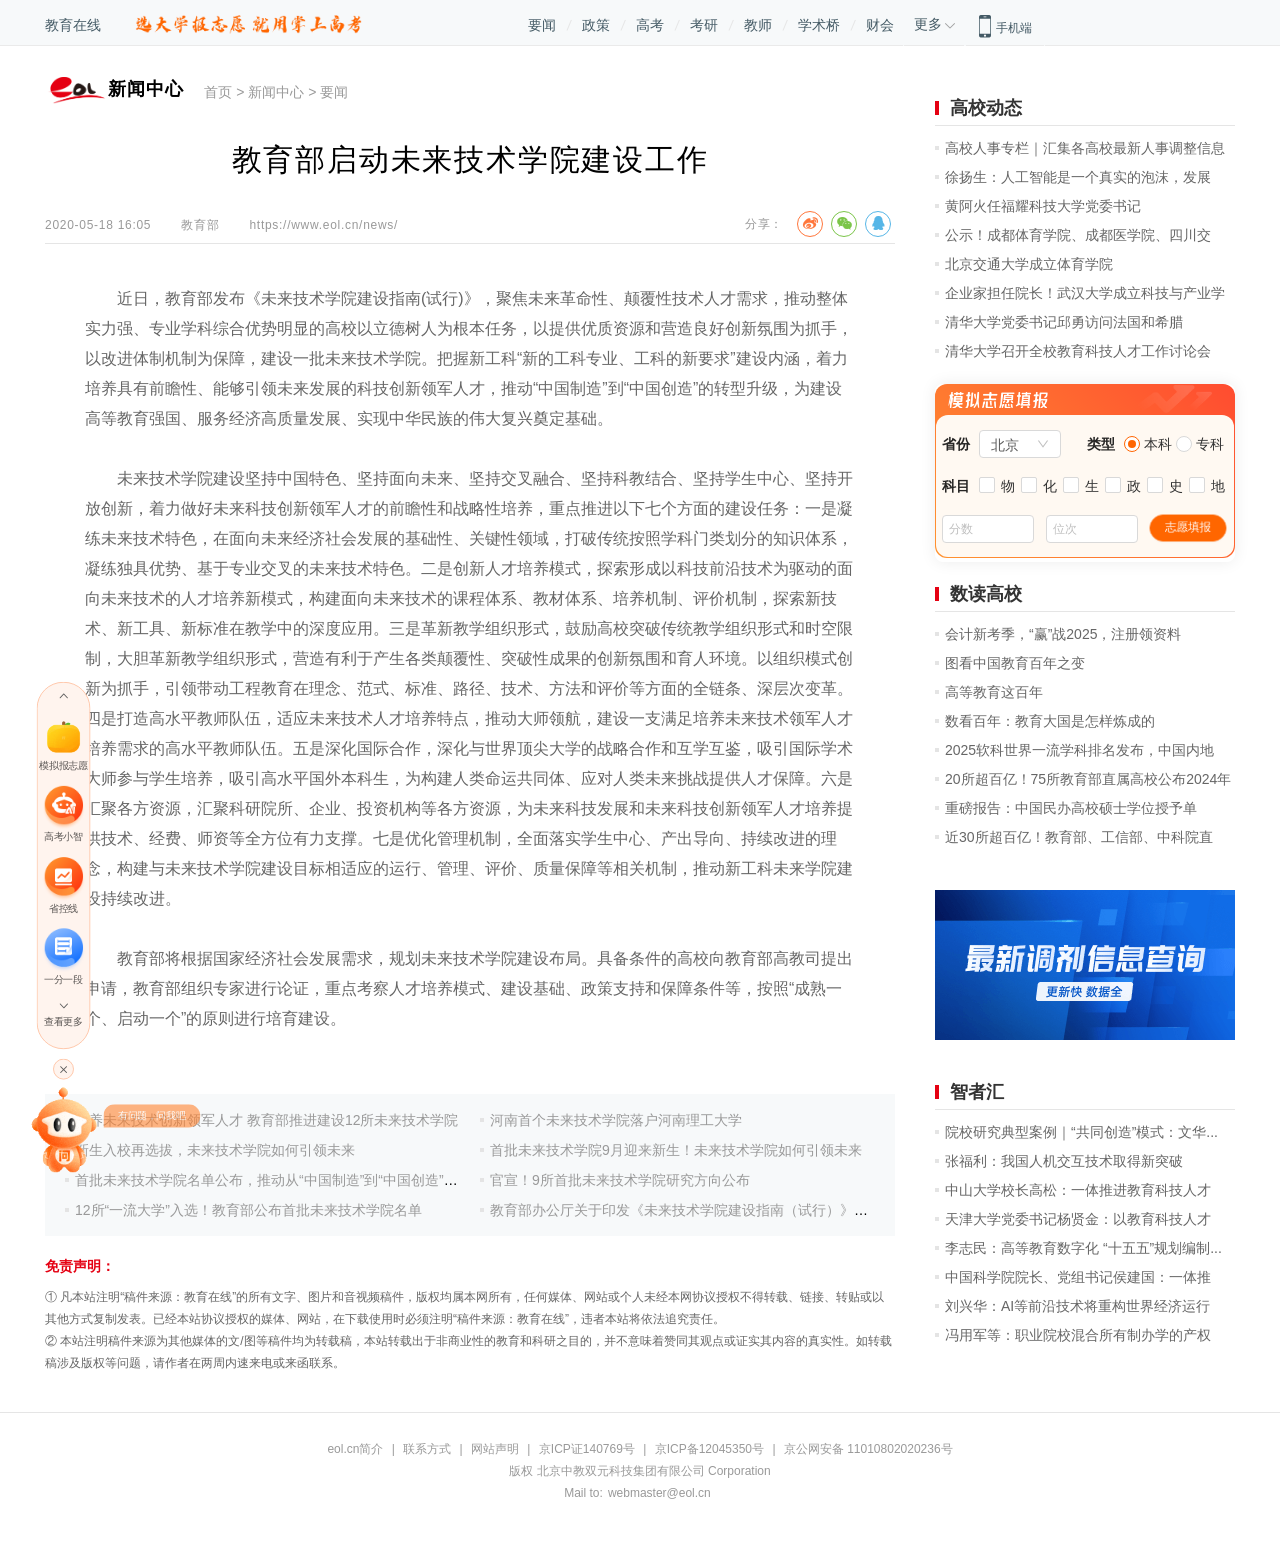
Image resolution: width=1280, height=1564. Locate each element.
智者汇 (977, 1092)
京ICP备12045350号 (709, 1449)
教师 (758, 25)
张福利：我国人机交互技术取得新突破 (1064, 1161)
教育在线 (73, 25)
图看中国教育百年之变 (1015, 663)
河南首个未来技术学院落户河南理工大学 (616, 1120)
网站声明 (495, 1449)
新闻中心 (276, 92)
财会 (880, 25)
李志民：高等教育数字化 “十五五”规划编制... (1083, 1248)
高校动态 (986, 108)
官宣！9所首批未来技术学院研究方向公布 (620, 1180)
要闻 (542, 25)
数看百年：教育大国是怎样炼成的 (1050, 721)
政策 (596, 25)
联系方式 (427, 1449)
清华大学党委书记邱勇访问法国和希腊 (1064, 322)
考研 (704, 25)
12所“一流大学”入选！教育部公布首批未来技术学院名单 (248, 1210)
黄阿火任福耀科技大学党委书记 (1043, 206)
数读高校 (986, 594)
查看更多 (63, 1021)
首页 (218, 92)
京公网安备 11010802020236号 (868, 1449)
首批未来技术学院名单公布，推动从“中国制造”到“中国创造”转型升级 (287, 1180)
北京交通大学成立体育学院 (1029, 264)
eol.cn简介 (355, 1449)
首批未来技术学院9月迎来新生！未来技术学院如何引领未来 (676, 1150)
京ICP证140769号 (587, 1449)
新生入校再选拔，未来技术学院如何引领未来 (215, 1150)
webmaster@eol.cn (659, 1493)
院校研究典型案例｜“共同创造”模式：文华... (1081, 1132)
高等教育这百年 (994, 692)
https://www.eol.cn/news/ (323, 225)
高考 (650, 25)
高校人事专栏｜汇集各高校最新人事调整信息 (1085, 148)
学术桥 (819, 25)
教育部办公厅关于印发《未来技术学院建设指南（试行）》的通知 (693, 1210)
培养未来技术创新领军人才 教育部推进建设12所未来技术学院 (266, 1120)
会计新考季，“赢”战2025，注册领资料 (1063, 634)
